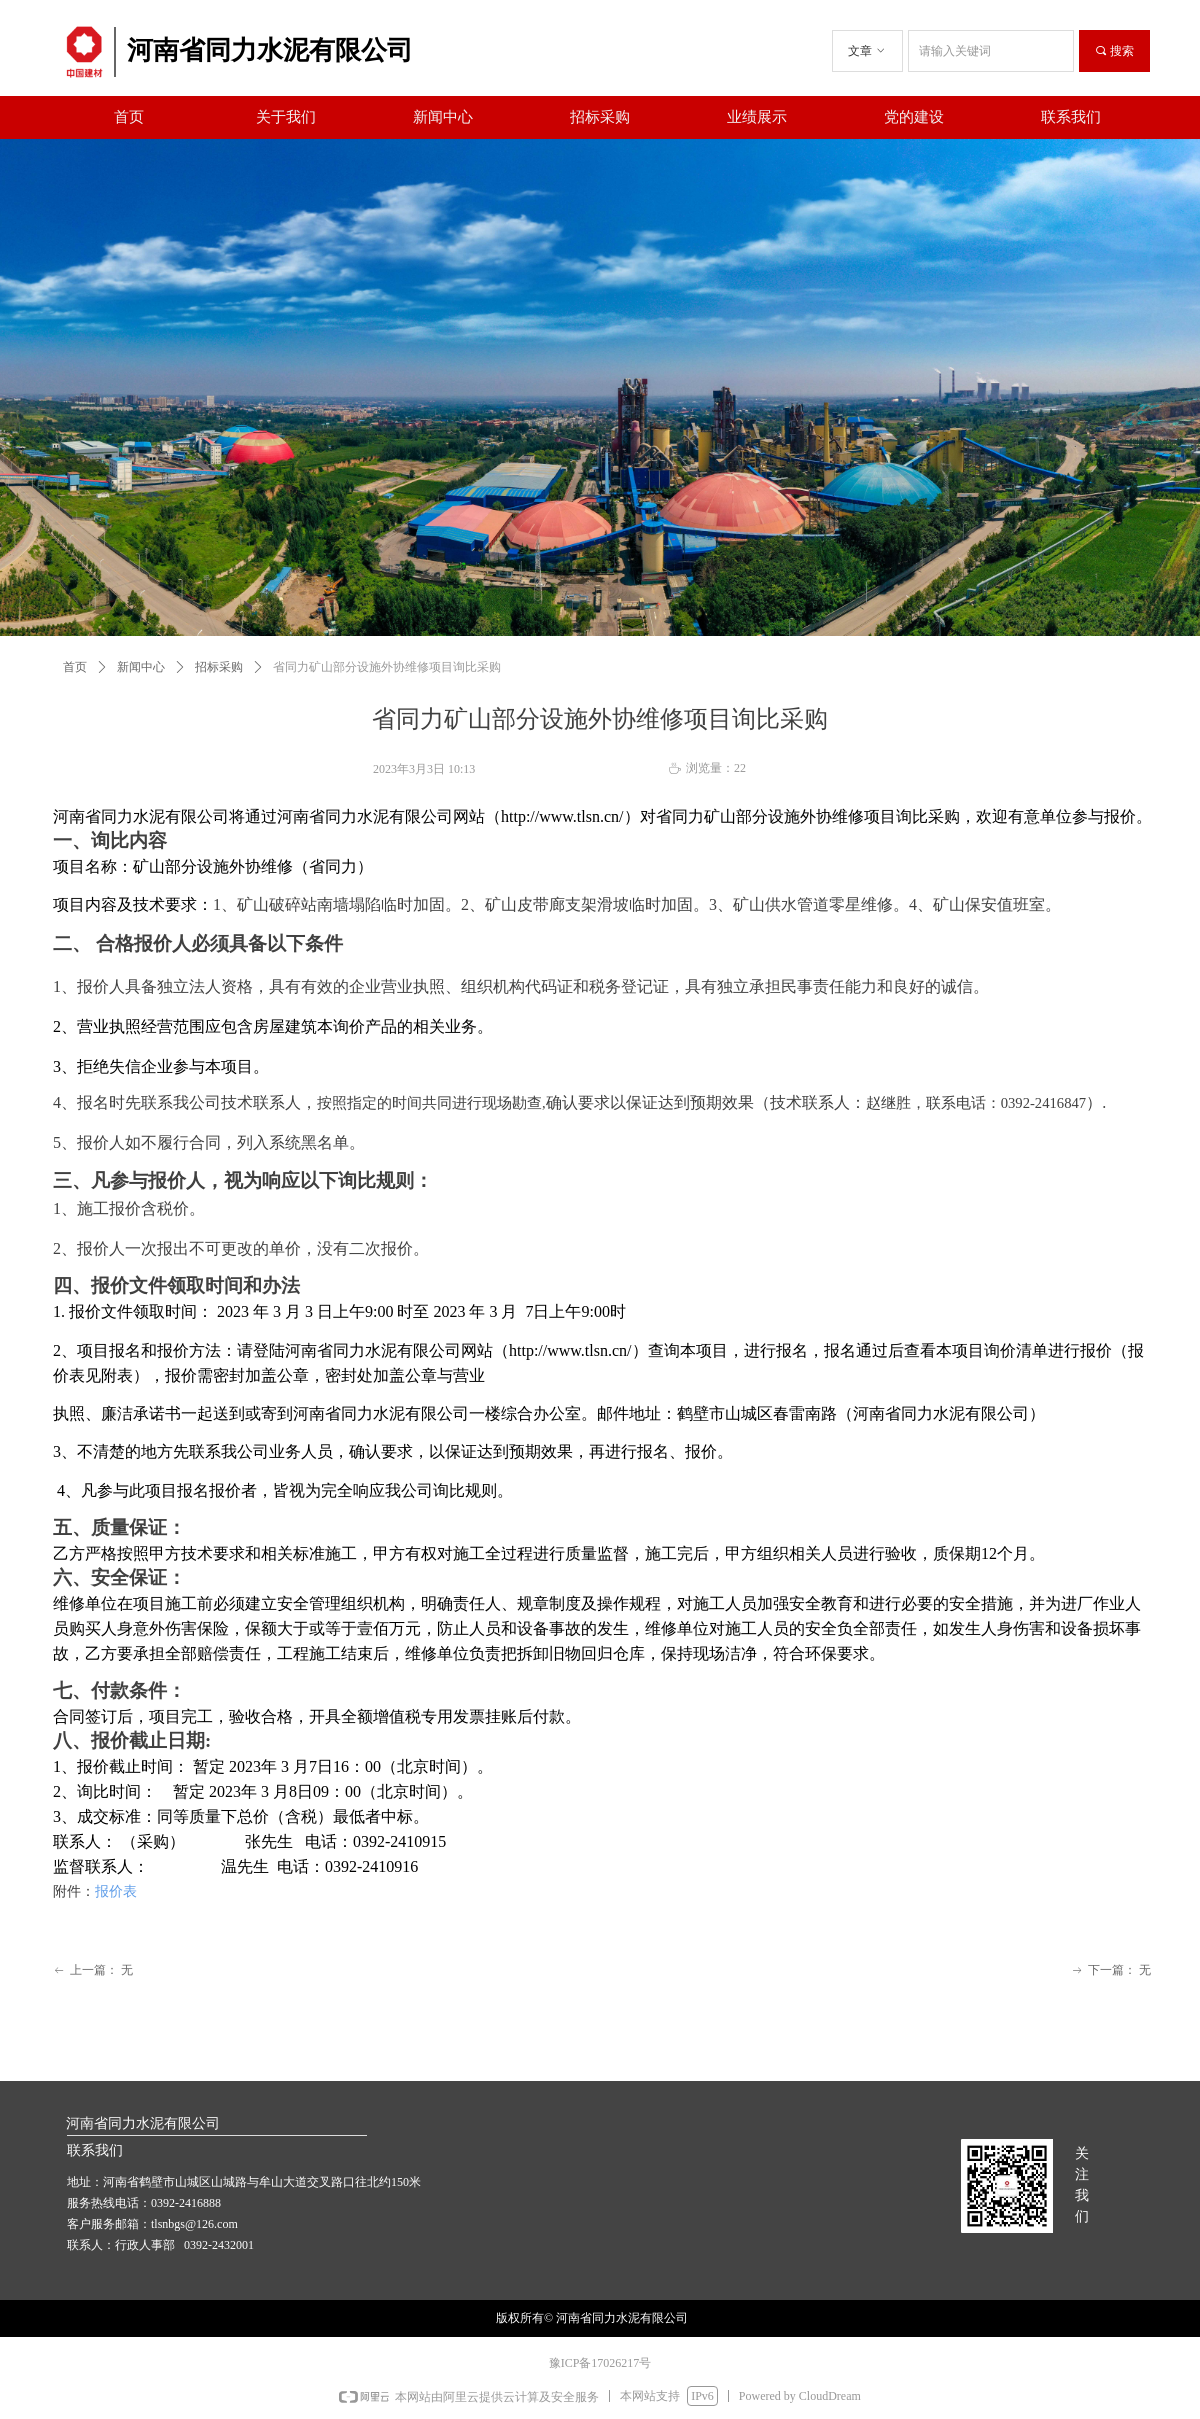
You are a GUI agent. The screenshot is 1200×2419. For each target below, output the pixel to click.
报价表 (116, 1891)
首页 (75, 667)
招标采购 (219, 667)
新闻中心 (141, 667)
